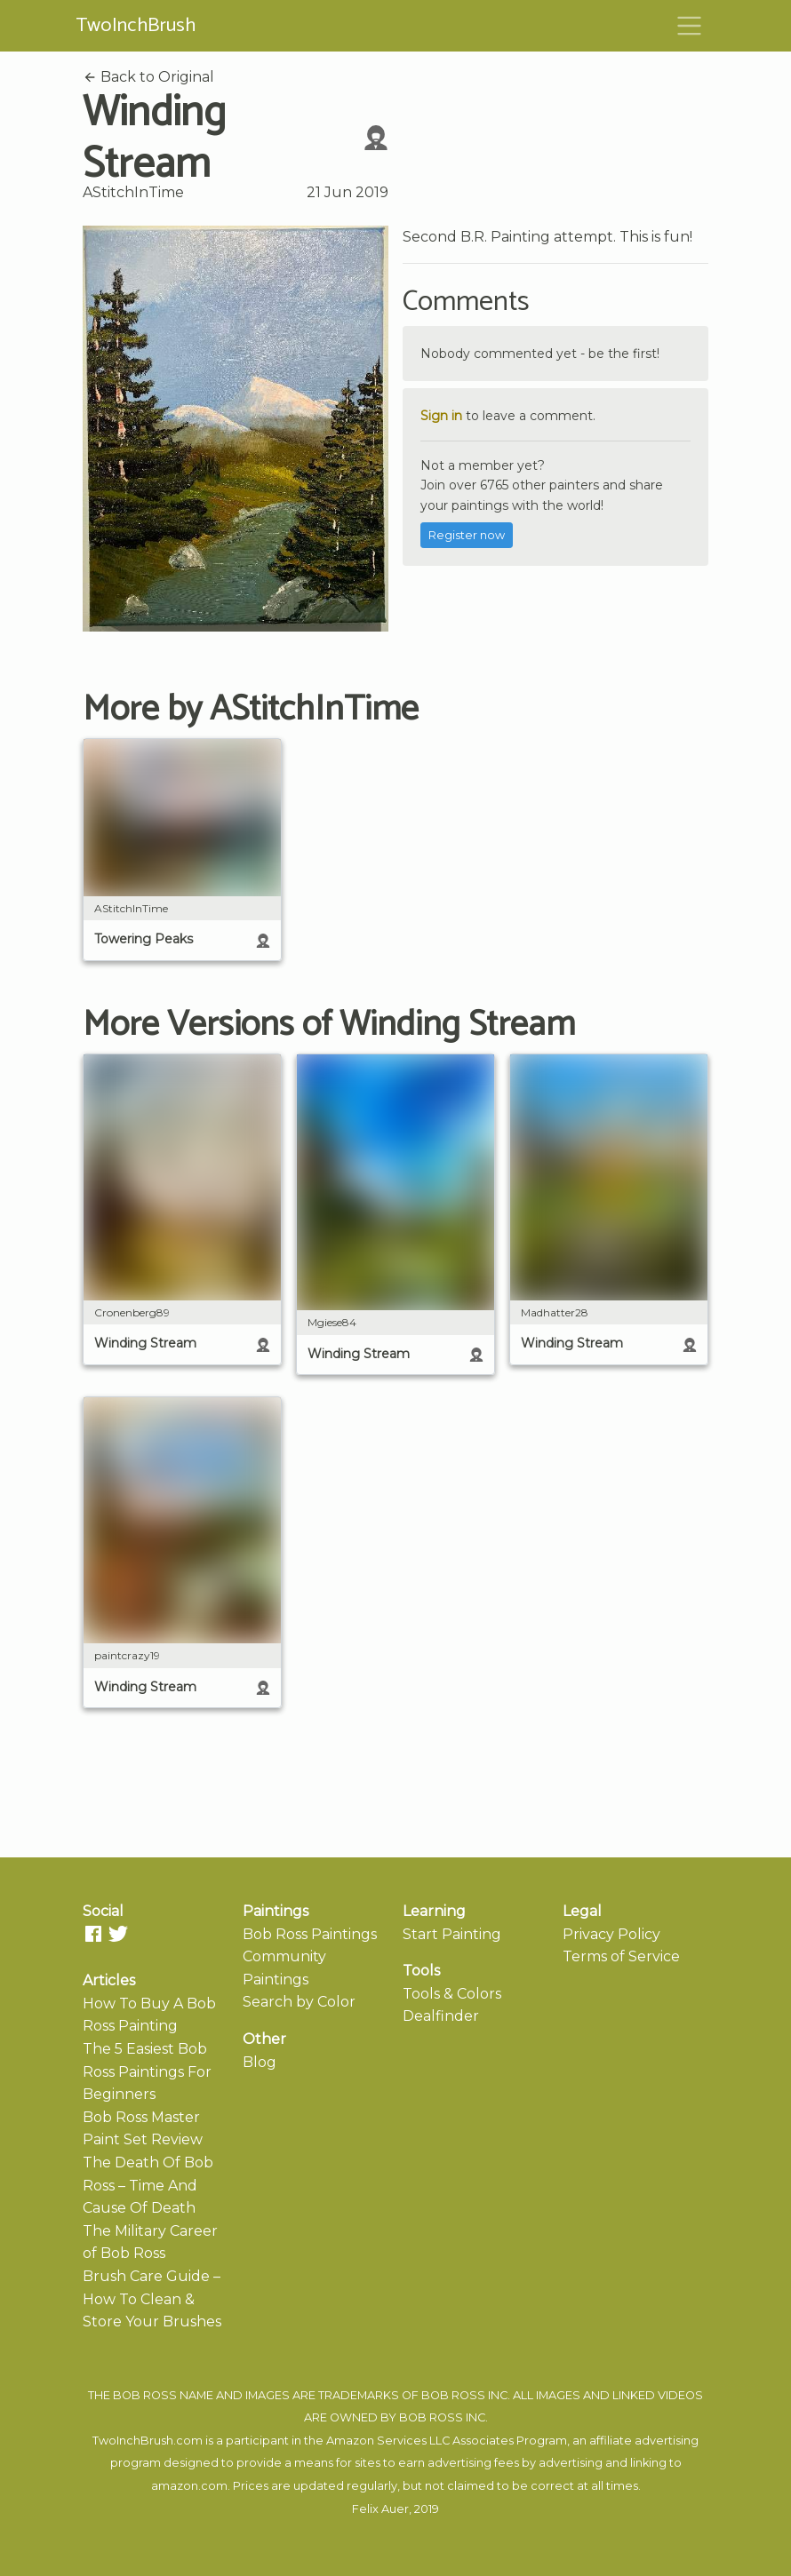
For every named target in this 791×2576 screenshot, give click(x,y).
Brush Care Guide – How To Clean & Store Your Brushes (152, 2299)
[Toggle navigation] (689, 25)
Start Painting (452, 1934)
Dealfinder (441, 2016)
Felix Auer (380, 2509)
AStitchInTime (133, 192)
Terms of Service (621, 1956)
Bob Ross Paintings (310, 1934)
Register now (466, 535)
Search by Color (299, 2001)
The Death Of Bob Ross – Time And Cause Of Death (148, 2185)
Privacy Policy (611, 1934)
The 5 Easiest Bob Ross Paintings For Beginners (147, 2071)
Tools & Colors (452, 1993)
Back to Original (148, 76)
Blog (259, 2062)
